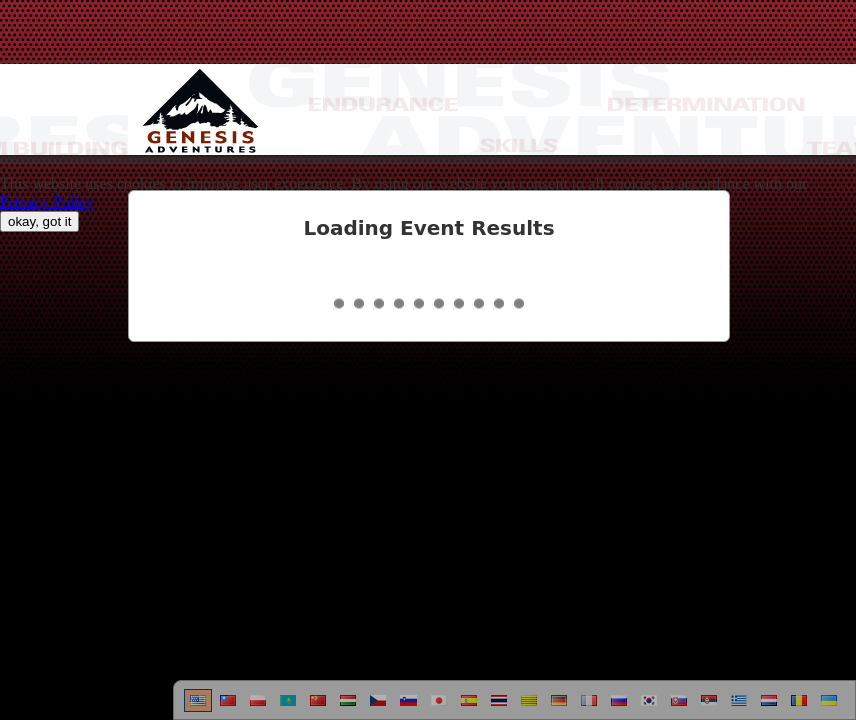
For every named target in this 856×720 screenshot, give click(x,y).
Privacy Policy (47, 201)
